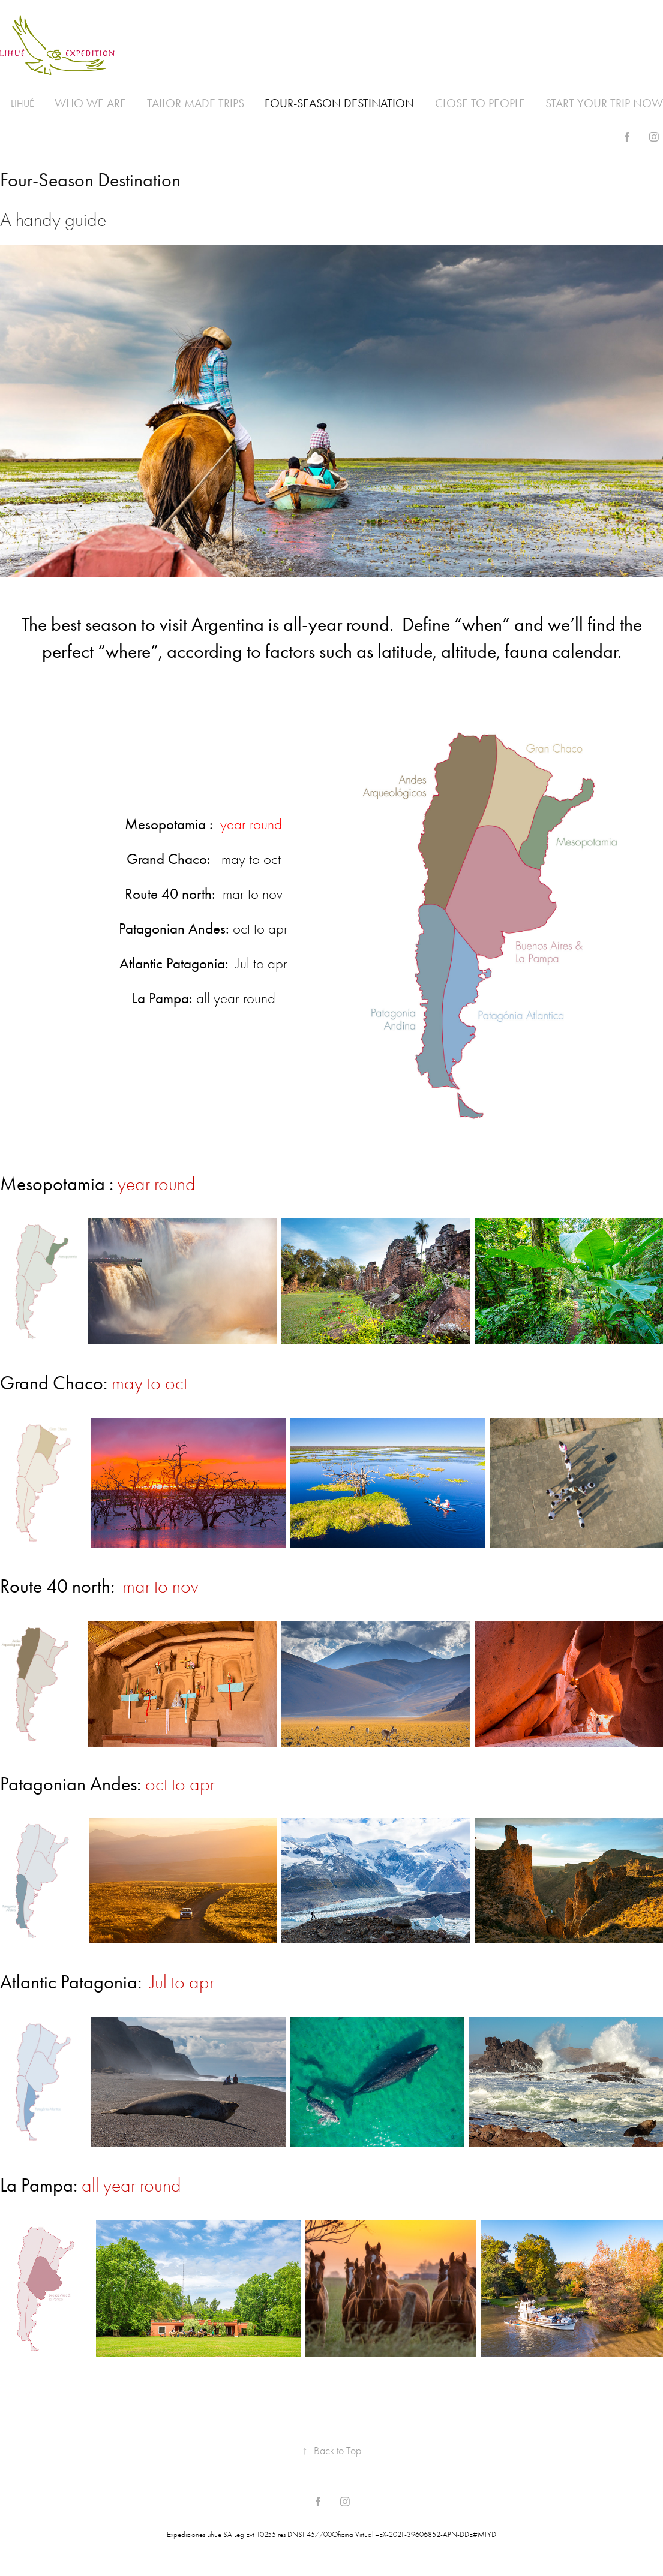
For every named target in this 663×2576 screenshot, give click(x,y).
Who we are (90, 103)
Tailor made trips (195, 103)
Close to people (480, 103)
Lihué (22, 103)
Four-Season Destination (339, 103)
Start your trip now (604, 103)
